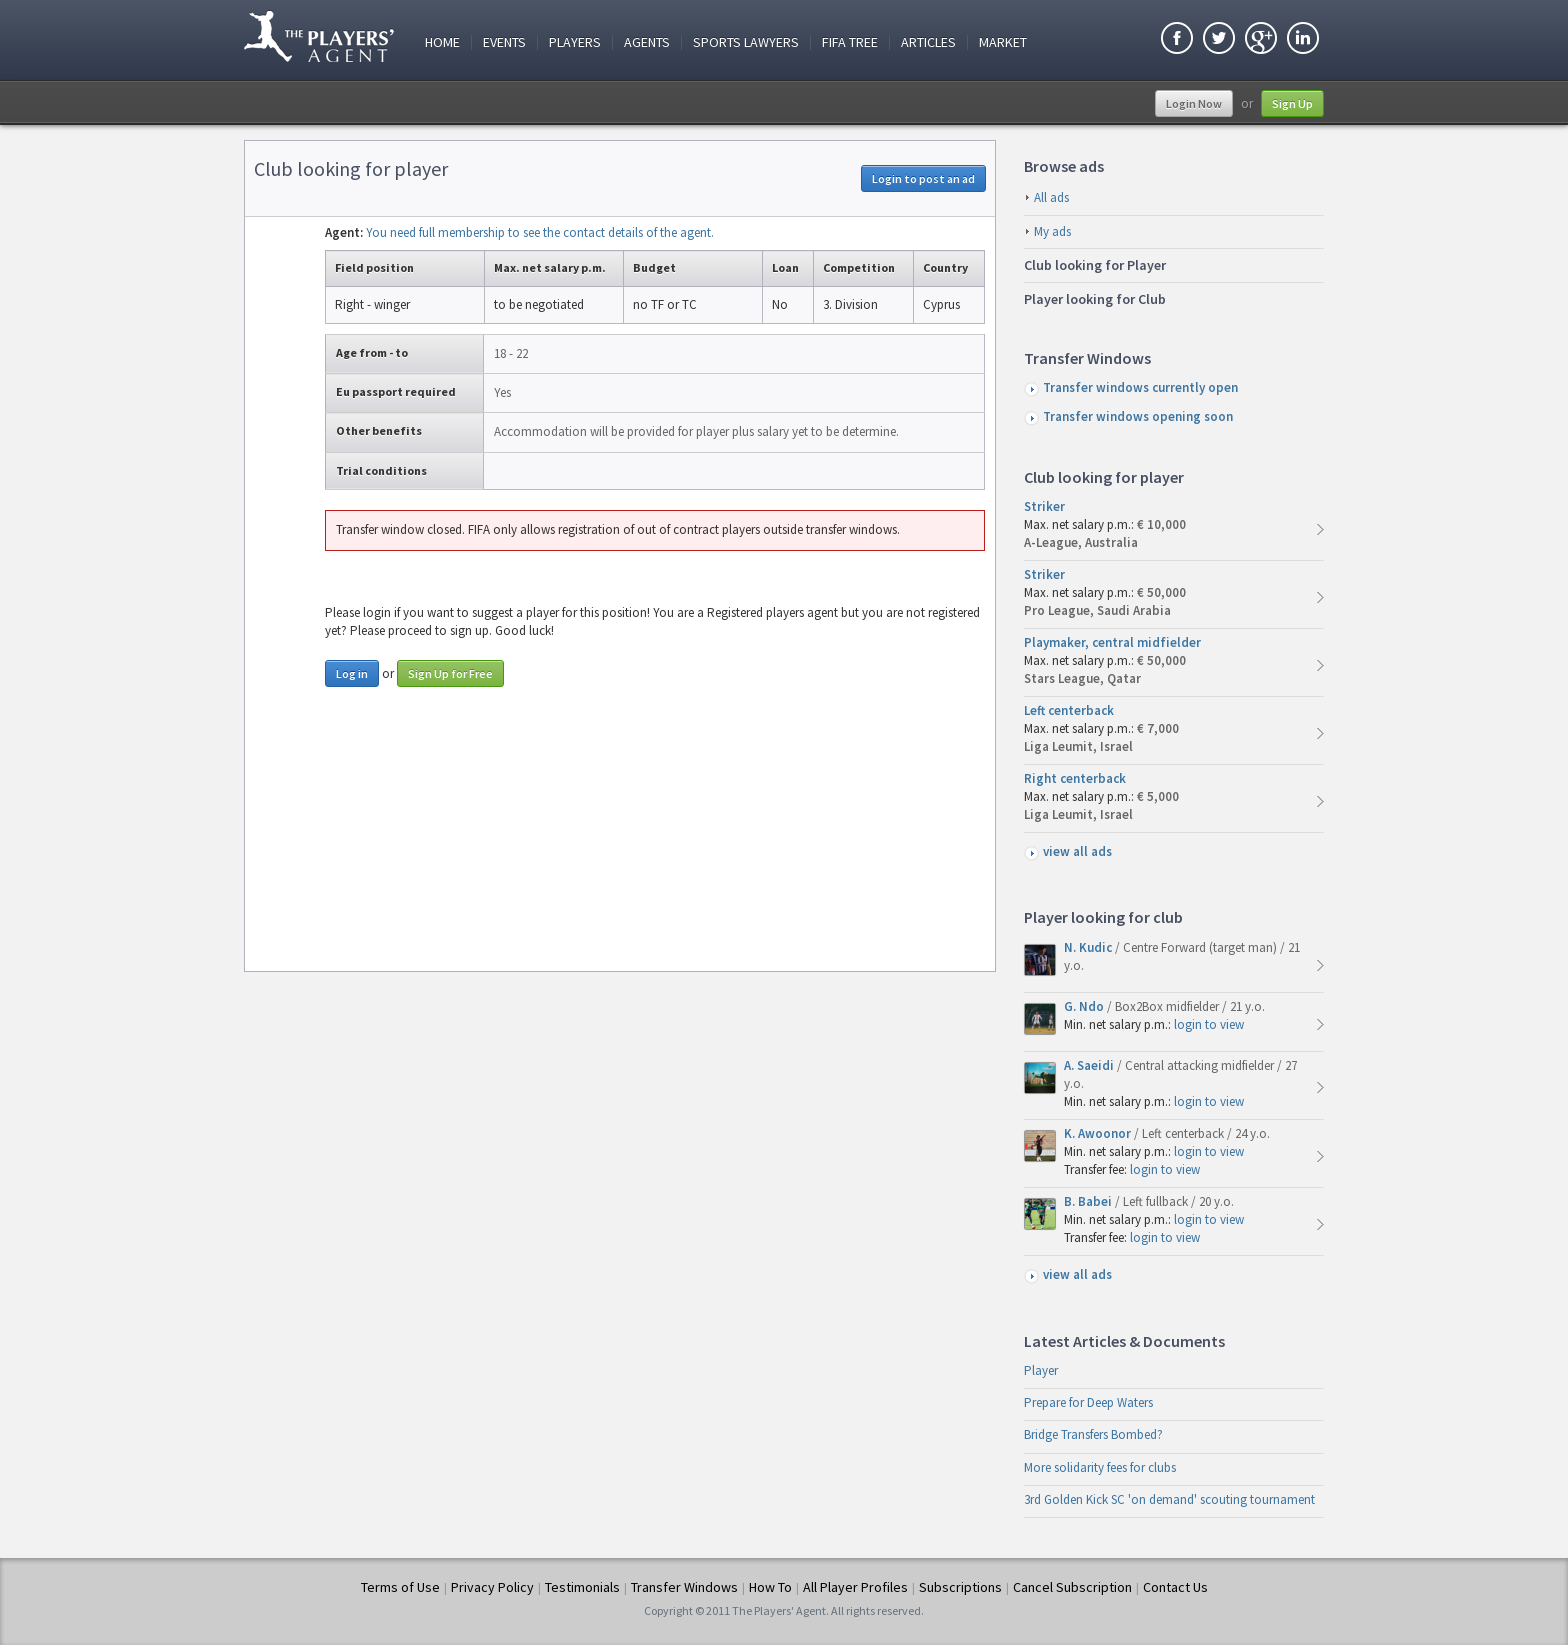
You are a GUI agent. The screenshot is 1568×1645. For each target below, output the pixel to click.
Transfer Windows (684, 1587)
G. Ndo (1085, 1006)
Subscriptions (960, 1587)
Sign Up (1292, 103)
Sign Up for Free (450, 673)
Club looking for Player (1095, 265)
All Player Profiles (855, 1587)
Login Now (1194, 103)
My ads (1052, 231)
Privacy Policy (492, 1587)
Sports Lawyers (746, 42)
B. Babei (1089, 1201)
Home (442, 42)
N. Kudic (1089, 947)
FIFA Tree (850, 42)
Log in (352, 673)
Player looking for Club (1095, 299)
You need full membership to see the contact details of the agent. (540, 232)
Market (1003, 42)
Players (575, 42)
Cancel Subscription (1072, 1587)
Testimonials (582, 1587)
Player (1041, 1370)
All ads (1051, 197)
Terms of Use (400, 1587)
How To (770, 1587)
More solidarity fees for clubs (1100, 1467)
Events (504, 42)
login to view (1209, 1024)
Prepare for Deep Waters (1088, 1402)
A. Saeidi (1090, 1065)
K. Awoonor (1099, 1133)
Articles (928, 42)
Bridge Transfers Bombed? (1093, 1434)
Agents (647, 42)
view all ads (1077, 851)
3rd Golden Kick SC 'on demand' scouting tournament (1169, 1499)
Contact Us (1175, 1587)
